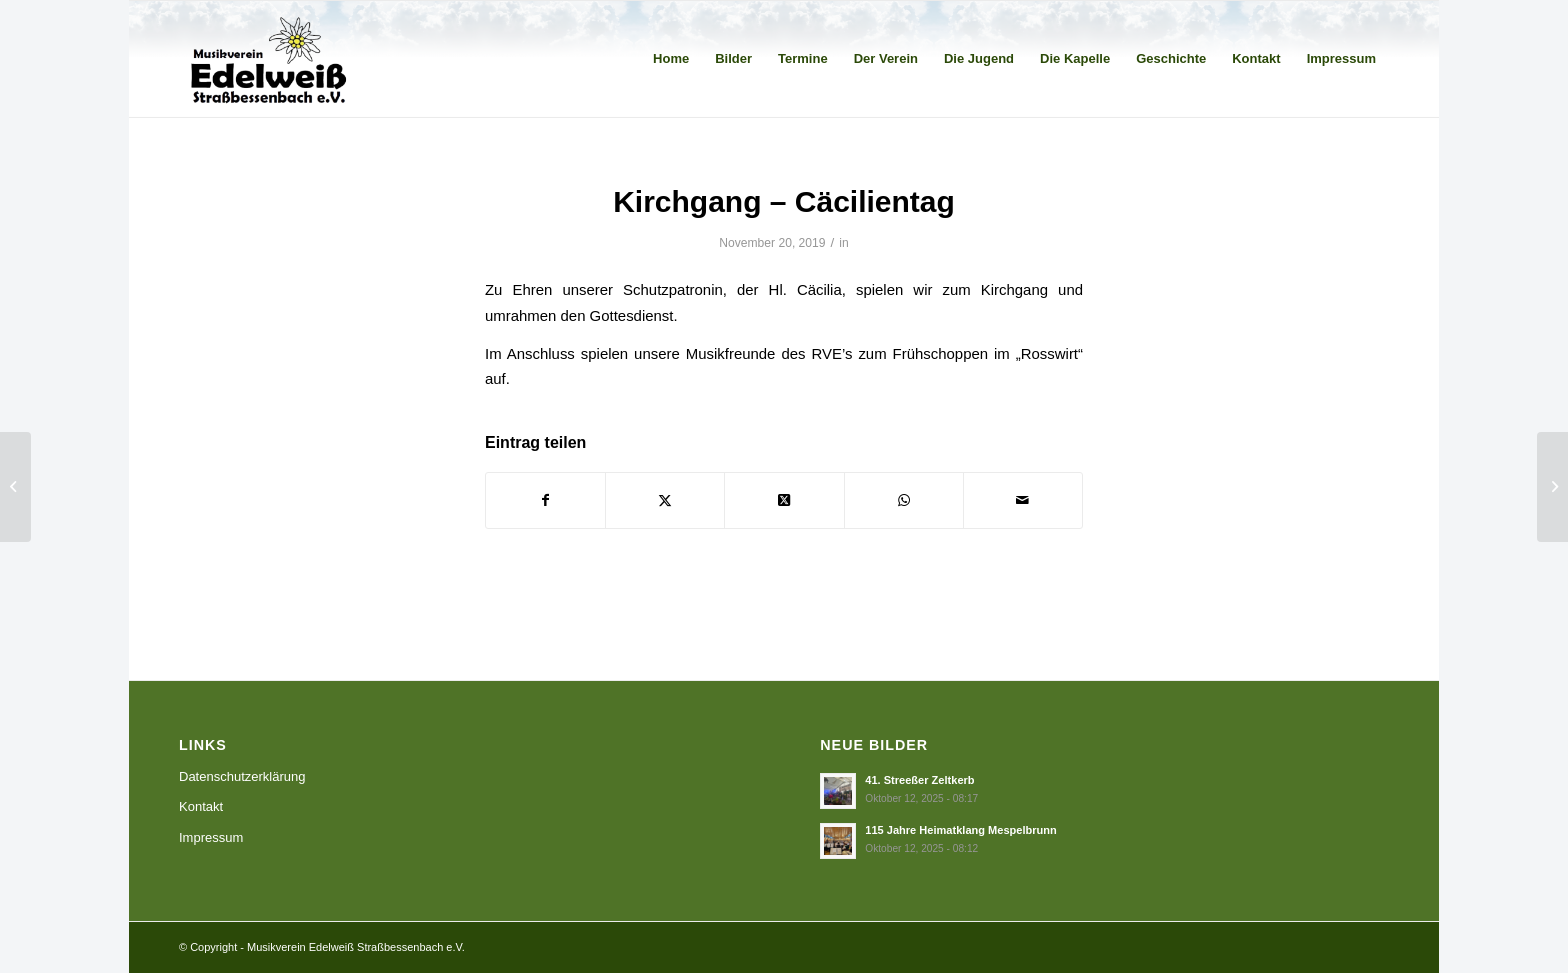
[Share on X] (784, 500)
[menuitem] (671, 59)
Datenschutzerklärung (242, 776)
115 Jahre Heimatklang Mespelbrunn (961, 830)
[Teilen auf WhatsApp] (904, 500)
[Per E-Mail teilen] (1023, 500)
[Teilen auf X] (665, 500)
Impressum (211, 837)
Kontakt (201, 806)
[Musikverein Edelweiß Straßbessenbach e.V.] (269, 59)
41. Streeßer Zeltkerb (919, 780)
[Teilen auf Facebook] (545, 500)
